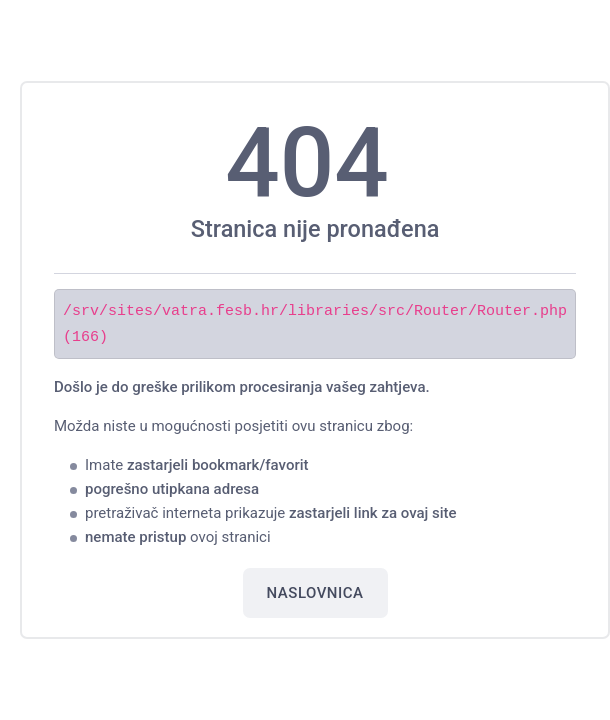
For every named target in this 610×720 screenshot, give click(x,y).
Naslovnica (315, 592)
